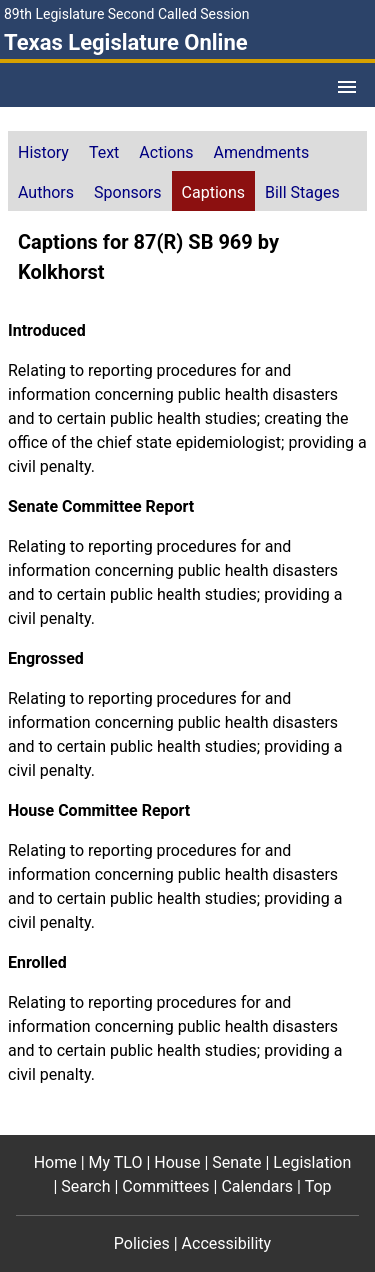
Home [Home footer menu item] (55, 1162)
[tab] (43, 151)
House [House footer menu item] (177, 1162)
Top (318, 1186)
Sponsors (128, 192)
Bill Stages (302, 192)
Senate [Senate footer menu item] (236, 1162)
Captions (213, 192)
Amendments (262, 152)
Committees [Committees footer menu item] (165, 1186)
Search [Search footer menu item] (85, 1186)
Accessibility (227, 1243)
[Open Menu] (347, 87)
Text (104, 152)
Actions (166, 152)
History (43, 152)
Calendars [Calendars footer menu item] (257, 1186)
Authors (46, 192)
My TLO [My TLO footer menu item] (116, 1162)
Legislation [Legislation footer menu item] (312, 1162)
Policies (142, 1243)
